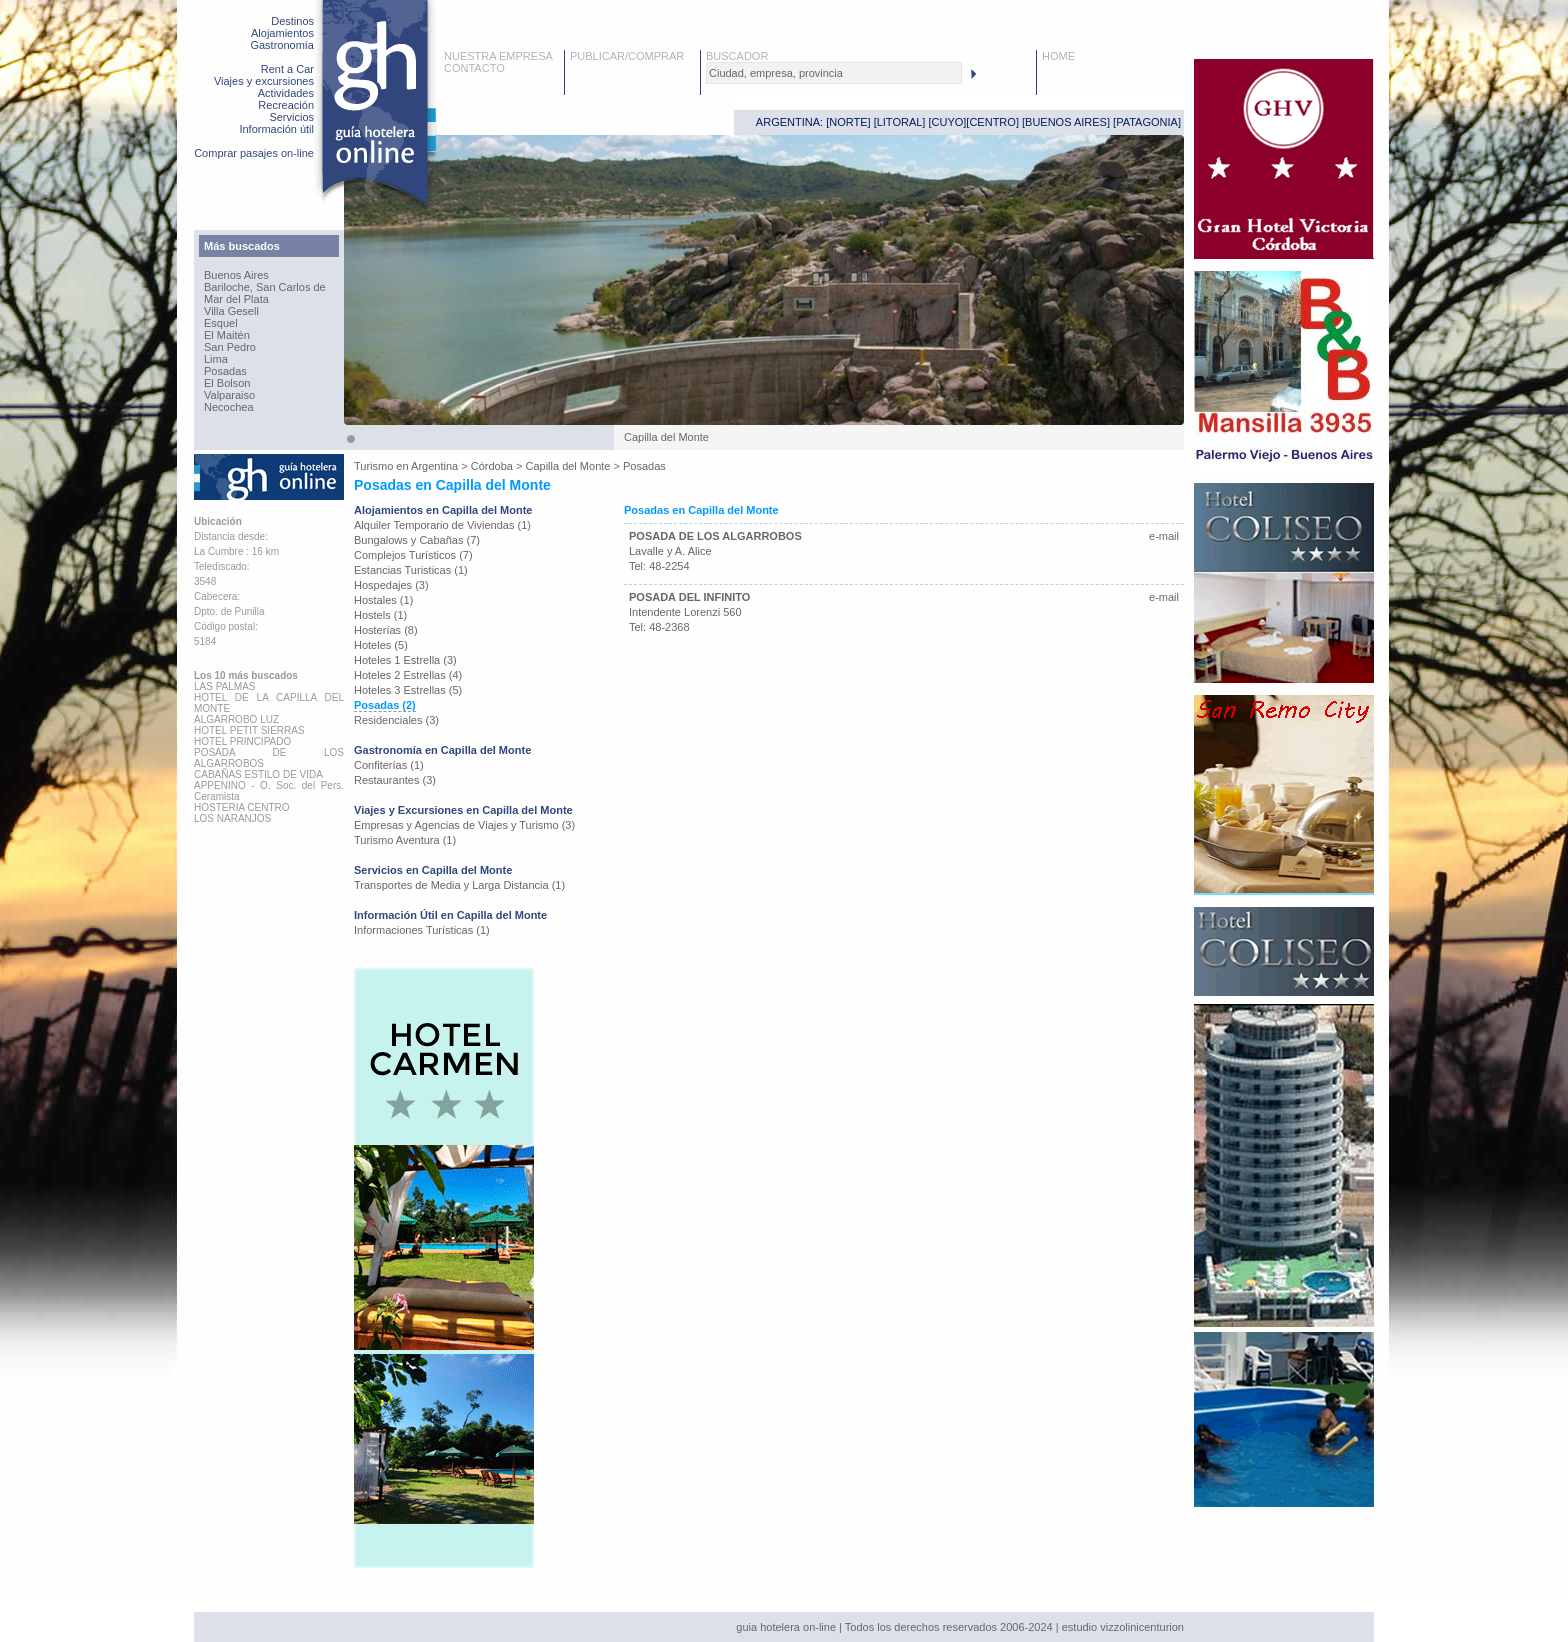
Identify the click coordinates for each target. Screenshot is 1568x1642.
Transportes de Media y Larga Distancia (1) (459, 885)
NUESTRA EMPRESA (498, 56)
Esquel (221, 323)
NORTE (848, 122)
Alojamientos (282, 33)
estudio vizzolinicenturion (1123, 1627)
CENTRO (992, 122)
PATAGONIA (1147, 122)
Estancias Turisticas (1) (411, 570)
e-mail (1164, 536)
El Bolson (227, 383)
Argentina (434, 466)
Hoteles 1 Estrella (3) (405, 660)
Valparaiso (229, 395)
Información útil (276, 129)
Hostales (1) (383, 600)
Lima (216, 359)
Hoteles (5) (381, 645)
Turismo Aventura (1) (405, 840)
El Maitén (227, 335)
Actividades (286, 93)
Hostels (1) (380, 615)
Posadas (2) (385, 705)
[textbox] (834, 73)
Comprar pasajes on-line (254, 153)
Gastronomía (282, 45)
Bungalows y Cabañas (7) (417, 540)
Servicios (291, 117)
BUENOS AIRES (1066, 122)
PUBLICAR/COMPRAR (627, 56)
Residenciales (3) (396, 720)
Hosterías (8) (386, 630)
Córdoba (492, 466)
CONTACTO (474, 68)
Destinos (292, 21)
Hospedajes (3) (391, 585)
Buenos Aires (236, 275)
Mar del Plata (236, 299)
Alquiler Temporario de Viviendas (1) (442, 525)
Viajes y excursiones (264, 81)
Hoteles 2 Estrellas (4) (408, 675)
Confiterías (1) (389, 765)
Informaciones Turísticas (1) (422, 930)
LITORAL (900, 122)
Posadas (225, 371)
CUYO (948, 122)
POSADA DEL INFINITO (689, 597)
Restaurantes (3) (395, 780)
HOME (1058, 56)
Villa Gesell (231, 311)
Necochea (229, 407)
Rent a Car (287, 69)
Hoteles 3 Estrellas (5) (408, 690)
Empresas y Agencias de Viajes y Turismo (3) (464, 825)
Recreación (286, 105)
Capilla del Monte (567, 466)
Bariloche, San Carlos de (265, 287)
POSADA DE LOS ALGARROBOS (715, 536)
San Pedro (230, 347)
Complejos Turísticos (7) (413, 555)
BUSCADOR (737, 56)
